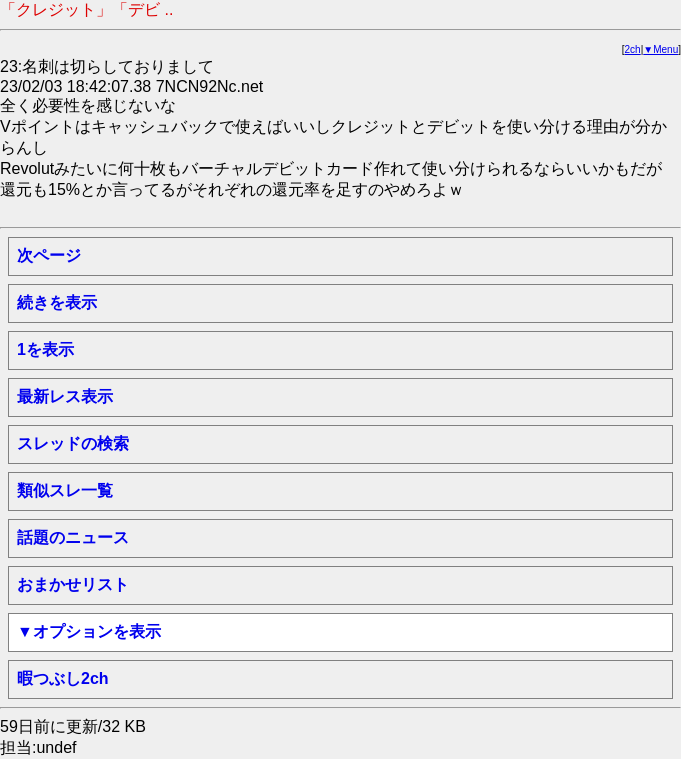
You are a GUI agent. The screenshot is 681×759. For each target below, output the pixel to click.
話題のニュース (73, 537)
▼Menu (660, 49)
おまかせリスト (73, 584)
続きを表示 (57, 302)
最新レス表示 (65, 396)
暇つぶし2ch (63, 678)
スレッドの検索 (73, 443)
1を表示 (45, 349)
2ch (633, 49)
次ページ (49, 255)
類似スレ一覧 (65, 490)
